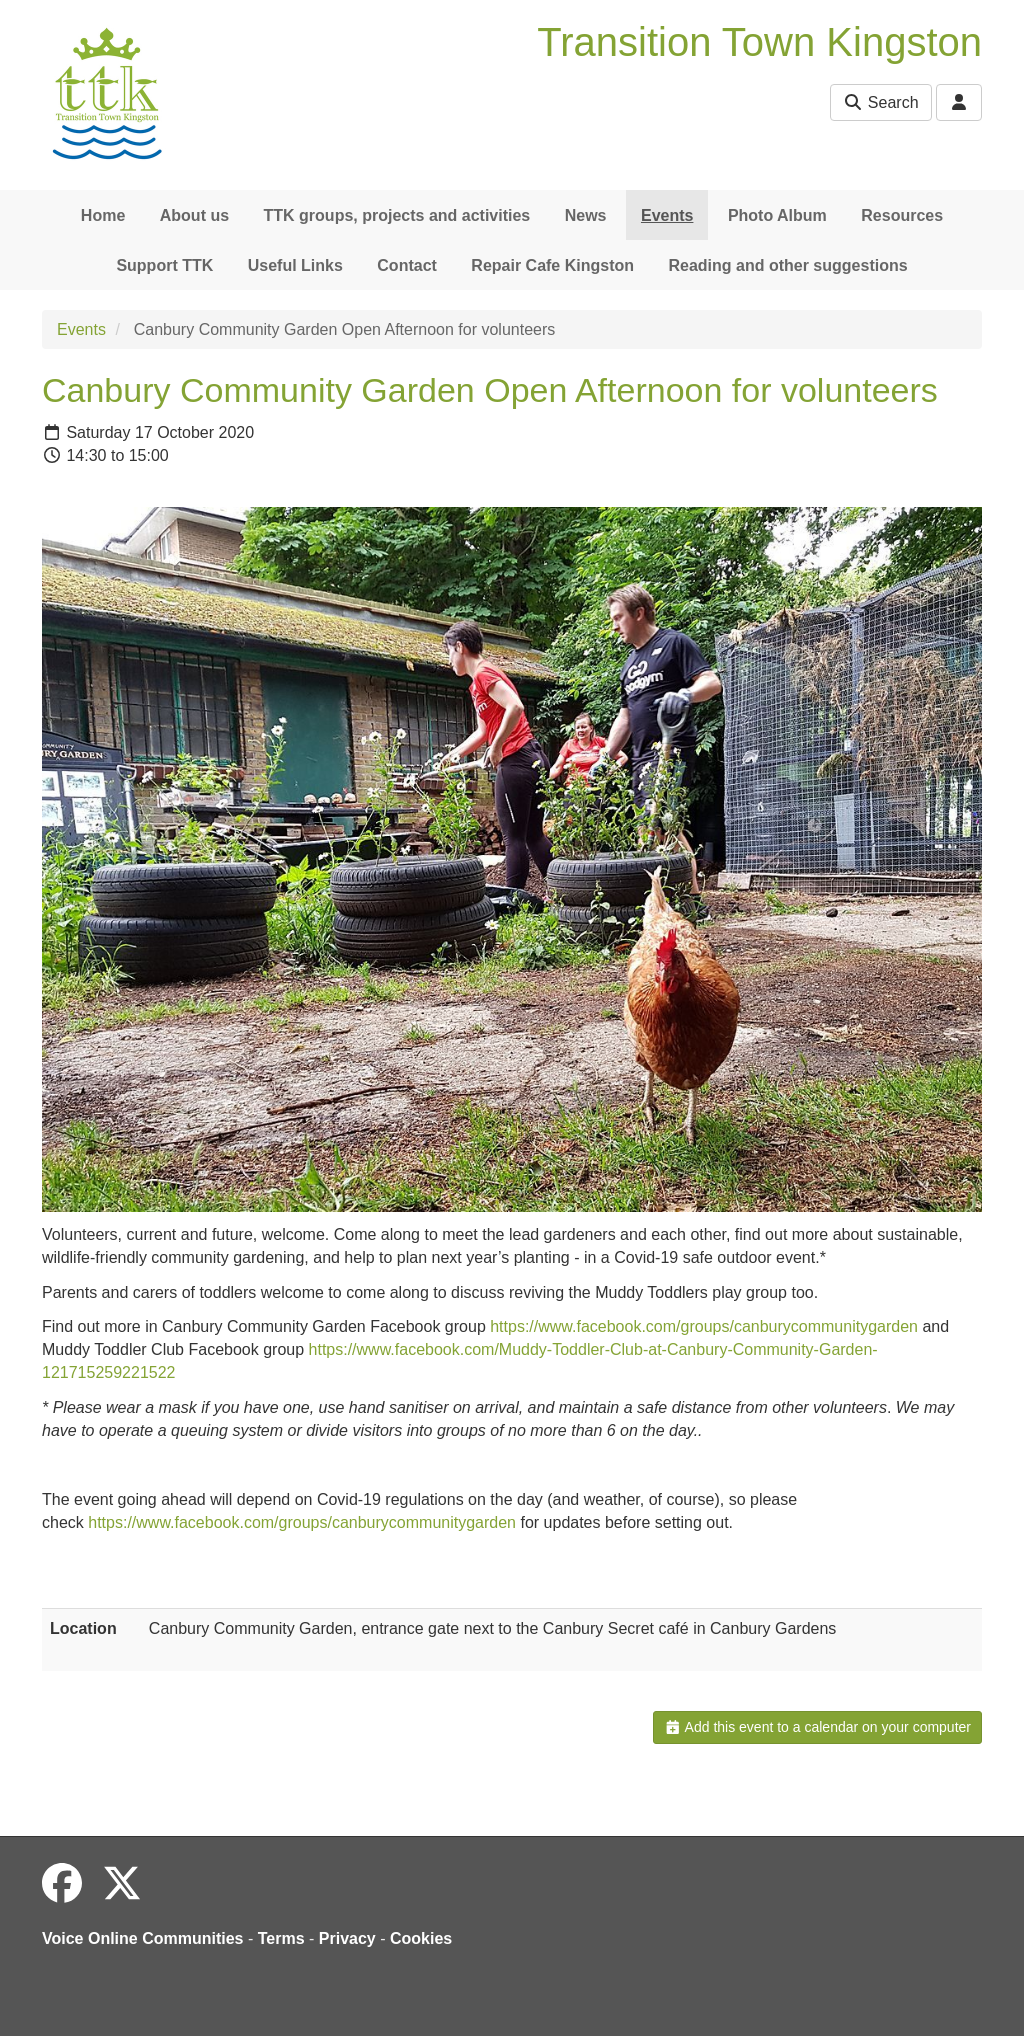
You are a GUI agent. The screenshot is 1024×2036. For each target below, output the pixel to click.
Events (667, 215)
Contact (407, 265)
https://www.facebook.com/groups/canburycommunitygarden (704, 1326)
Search (880, 102)
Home (103, 215)
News (586, 215)
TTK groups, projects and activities (397, 215)
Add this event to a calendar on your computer (817, 1727)
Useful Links (295, 265)
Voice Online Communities (143, 1938)
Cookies (421, 1938)
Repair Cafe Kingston (552, 265)
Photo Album (777, 215)
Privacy (347, 1938)
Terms (281, 1938)
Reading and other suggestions (787, 265)
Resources (902, 215)
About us (194, 215)
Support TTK (164, 265)
